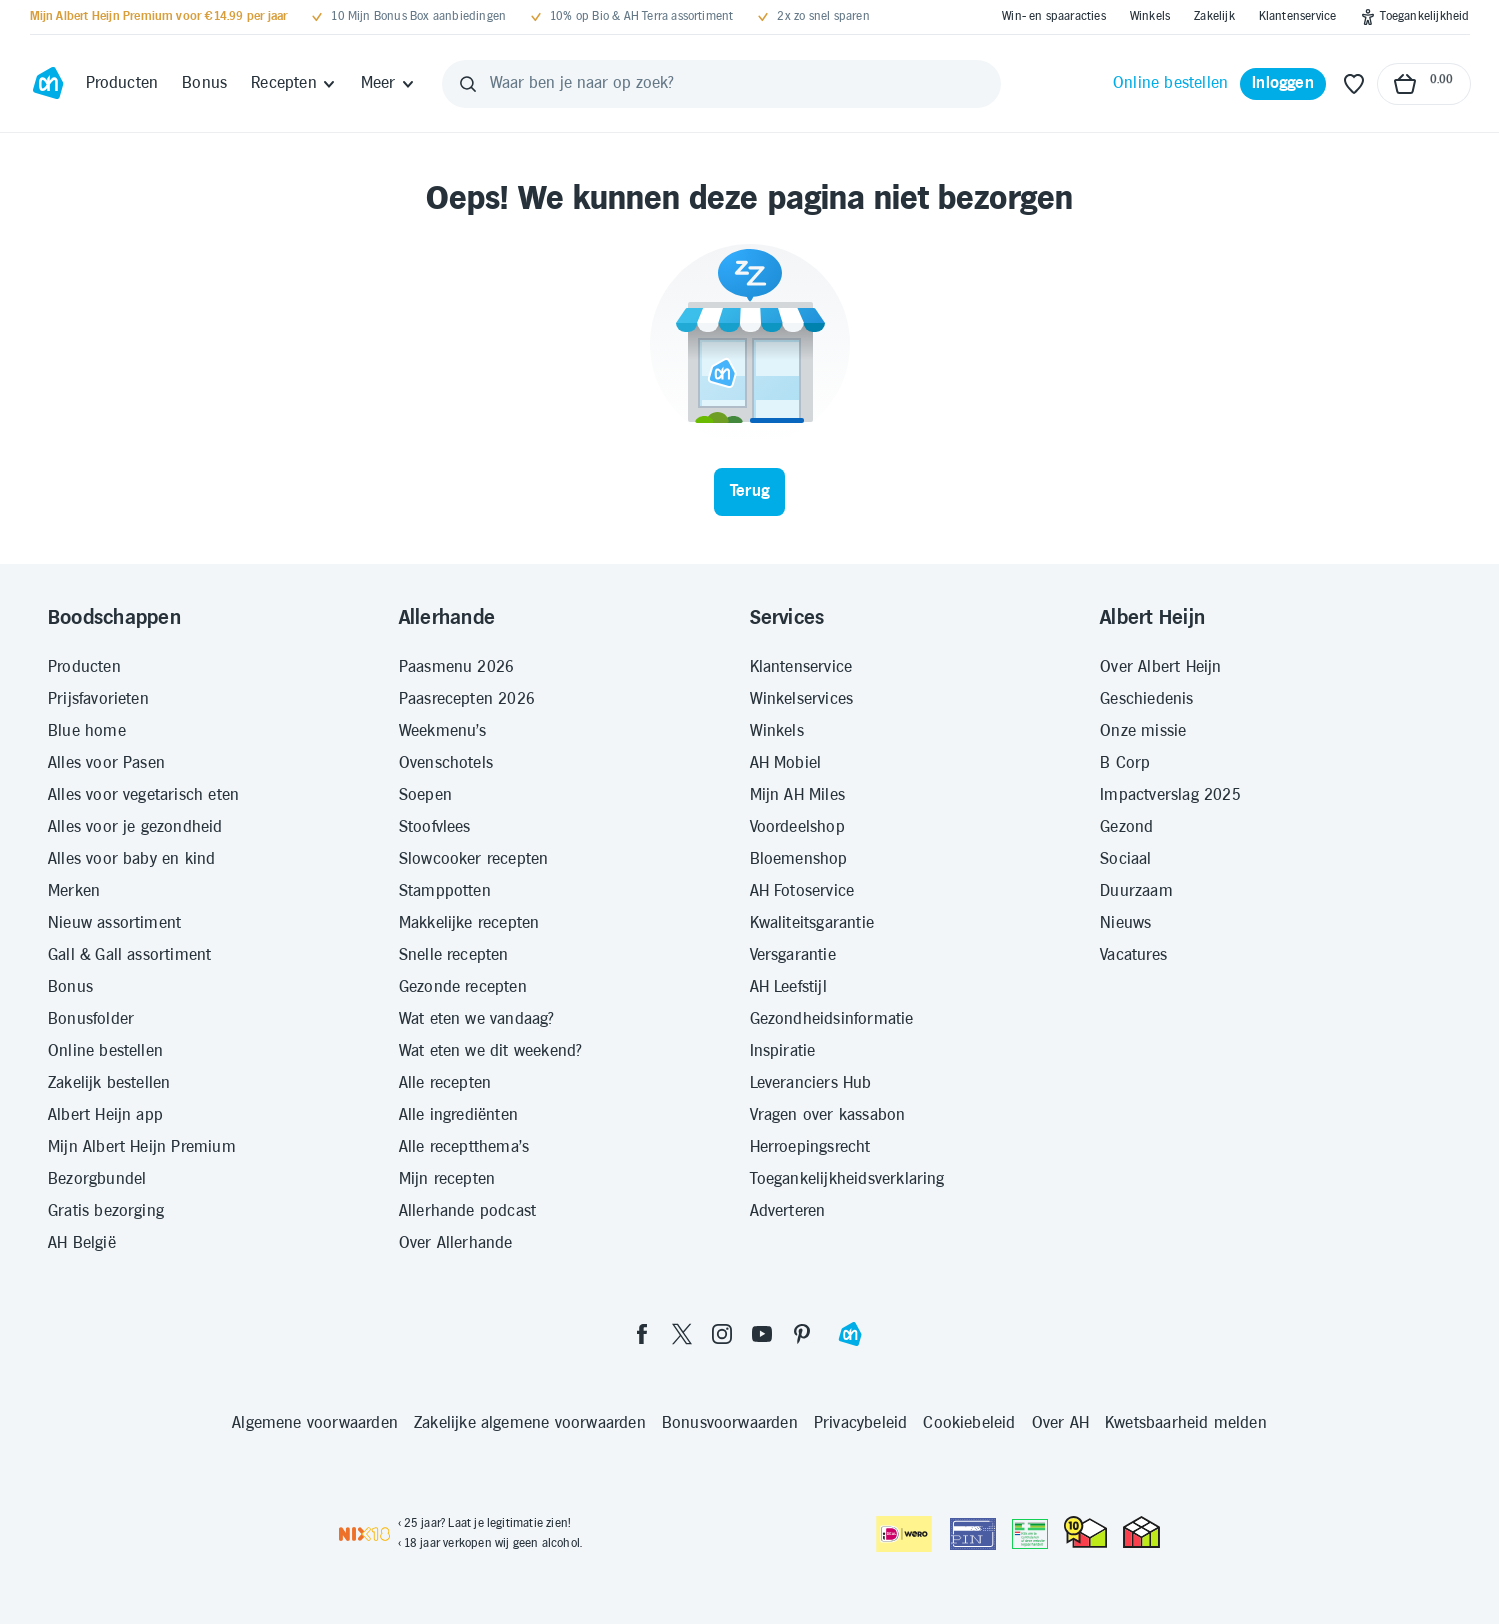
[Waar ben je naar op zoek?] (722, 84)
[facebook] (642, 1334)
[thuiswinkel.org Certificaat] (1085, 1532)
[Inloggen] (1283, 84)
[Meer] (388, 84)
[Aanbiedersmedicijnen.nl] (1030, 1534)
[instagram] (722, 1334)
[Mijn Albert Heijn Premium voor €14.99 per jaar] (159, 17)
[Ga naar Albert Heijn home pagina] (48, 84)
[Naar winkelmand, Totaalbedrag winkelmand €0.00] (1424, 84)
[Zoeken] (468, 84)
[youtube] (762, 1334)
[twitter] (682, 1334)
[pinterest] (802, 1334)
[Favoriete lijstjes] (1354, 84)
